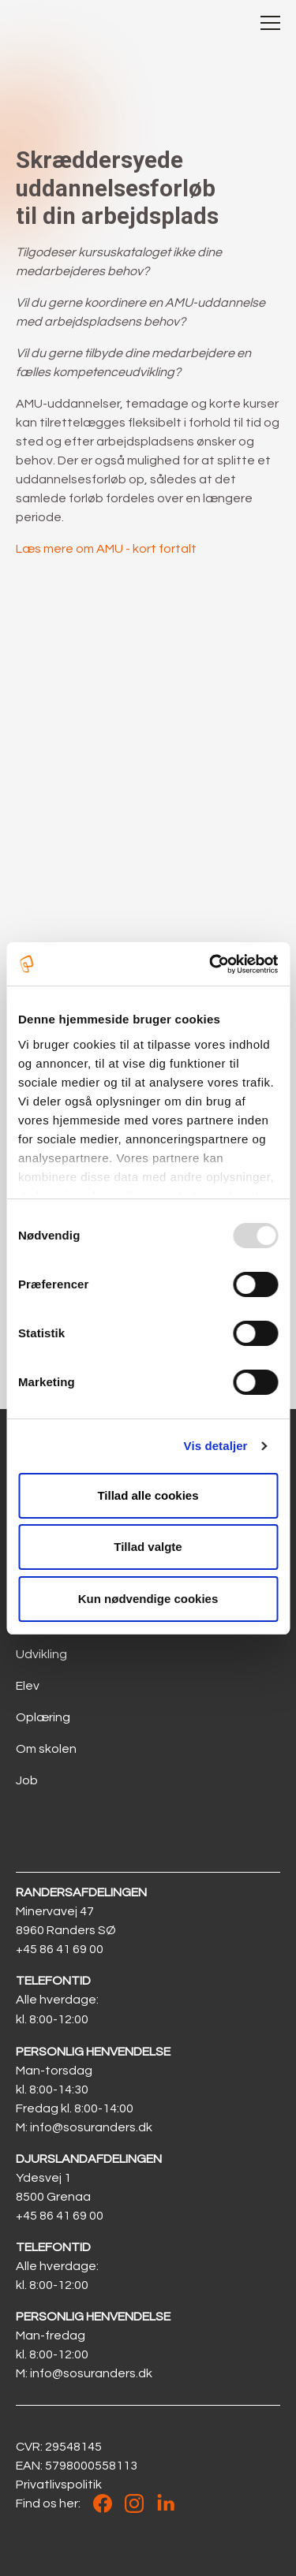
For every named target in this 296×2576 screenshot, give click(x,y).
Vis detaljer (216, 1445)
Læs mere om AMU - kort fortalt (106, 548)
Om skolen (46, 1749)
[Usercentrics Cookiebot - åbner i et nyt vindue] (211, 964)
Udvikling (41, 1654)
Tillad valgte (148, 1546)
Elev (27, 1685)
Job (27, 1780)
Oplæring (43, 1717)
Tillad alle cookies (147, 1495)
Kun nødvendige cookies (148, 1598)
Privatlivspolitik (59, 2484)
